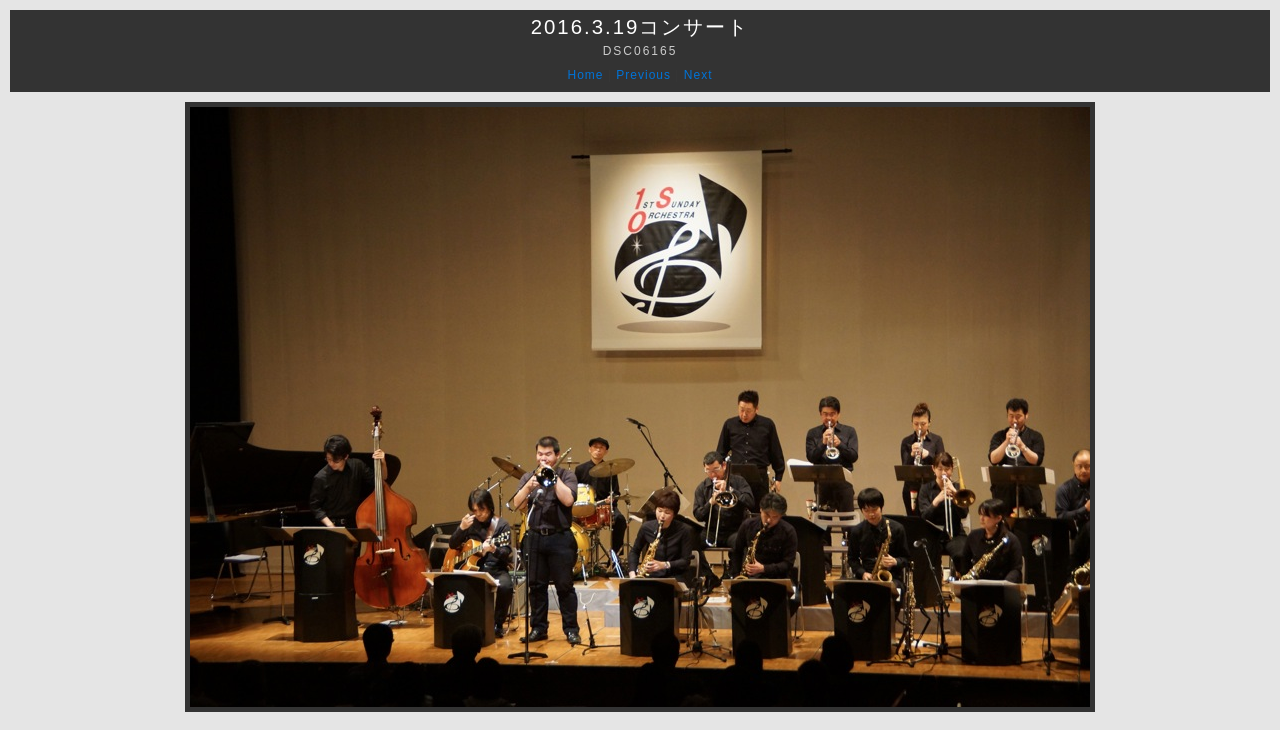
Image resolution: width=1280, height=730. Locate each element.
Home (586, 75)
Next (698, 75)
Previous (643, 75)
